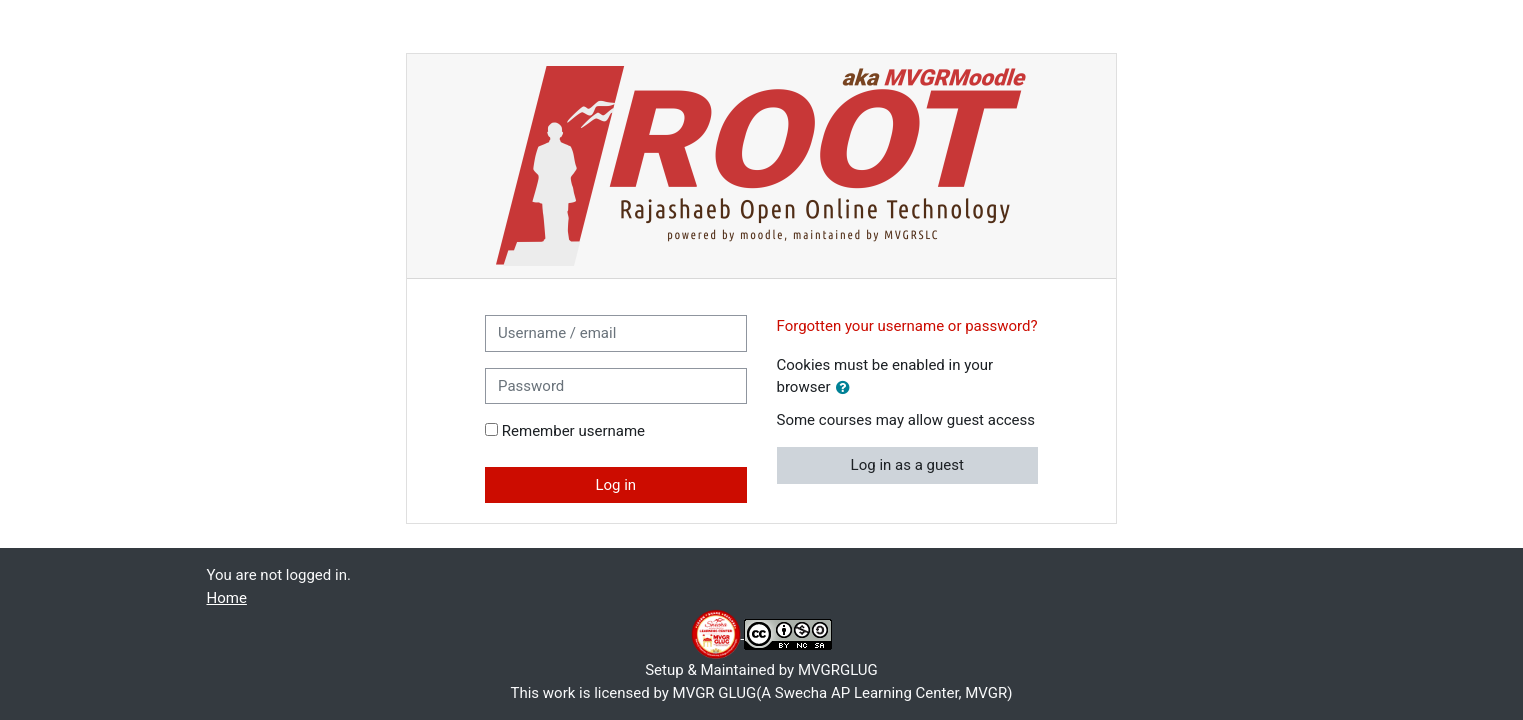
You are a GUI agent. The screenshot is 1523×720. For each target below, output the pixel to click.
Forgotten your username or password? (907, 326)
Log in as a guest (907, 465)
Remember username (573, 431)
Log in (615, 485)
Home (227, 598)
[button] (847, 388)
